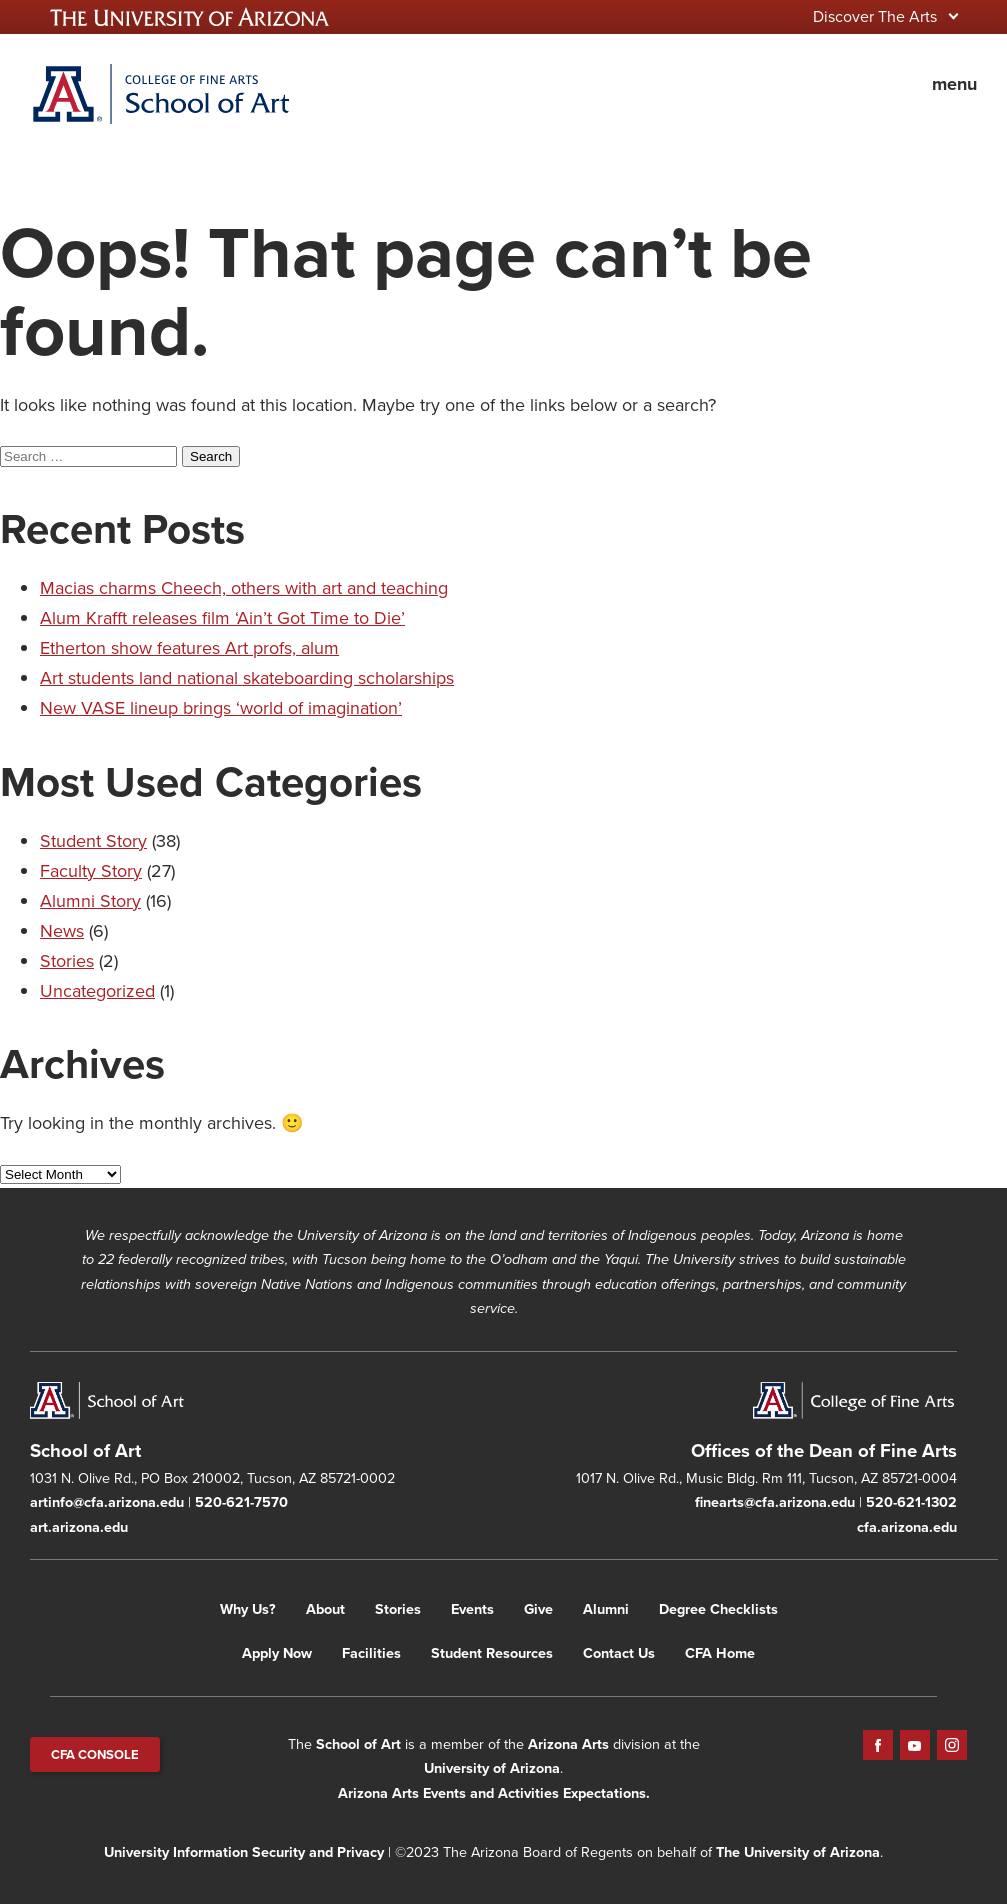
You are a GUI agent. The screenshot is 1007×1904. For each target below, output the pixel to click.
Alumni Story (90, 901)
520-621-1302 (911, 1502)
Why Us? (248, 1609)
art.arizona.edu (79, 1527)
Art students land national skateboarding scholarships (247, 678)
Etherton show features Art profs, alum (189, 648)
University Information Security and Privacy (244, 1852)
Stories (67, 961)
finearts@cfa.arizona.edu (775, 1502)
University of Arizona (492, 1768)
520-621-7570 (241, 1502)
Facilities (371, 1653)
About (325, 1609)
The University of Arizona (798, 1852)
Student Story (93, 841)
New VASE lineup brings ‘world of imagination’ (221, 708)
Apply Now (277, 1653)
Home (160, 94)
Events (472, 1609)
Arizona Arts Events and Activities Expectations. (494, 1793)
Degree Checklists (718, 1609)
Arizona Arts (568, 1744)
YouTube (915, 1745)
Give (538, 1609)
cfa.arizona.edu (907, 1527)
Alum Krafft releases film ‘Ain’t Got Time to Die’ (222, 618)
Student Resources (492, 1653)
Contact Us (619, 1653)
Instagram (952, 1745)
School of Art (358, 1744)
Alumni (606, 1609)
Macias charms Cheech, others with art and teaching (244, 588)
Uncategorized (97, 991)
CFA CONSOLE (95, 1754)
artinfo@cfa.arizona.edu (107, 1502)
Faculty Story (91, 871)
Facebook (878, 1745)
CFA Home (720, 1653)
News (62, 931)
